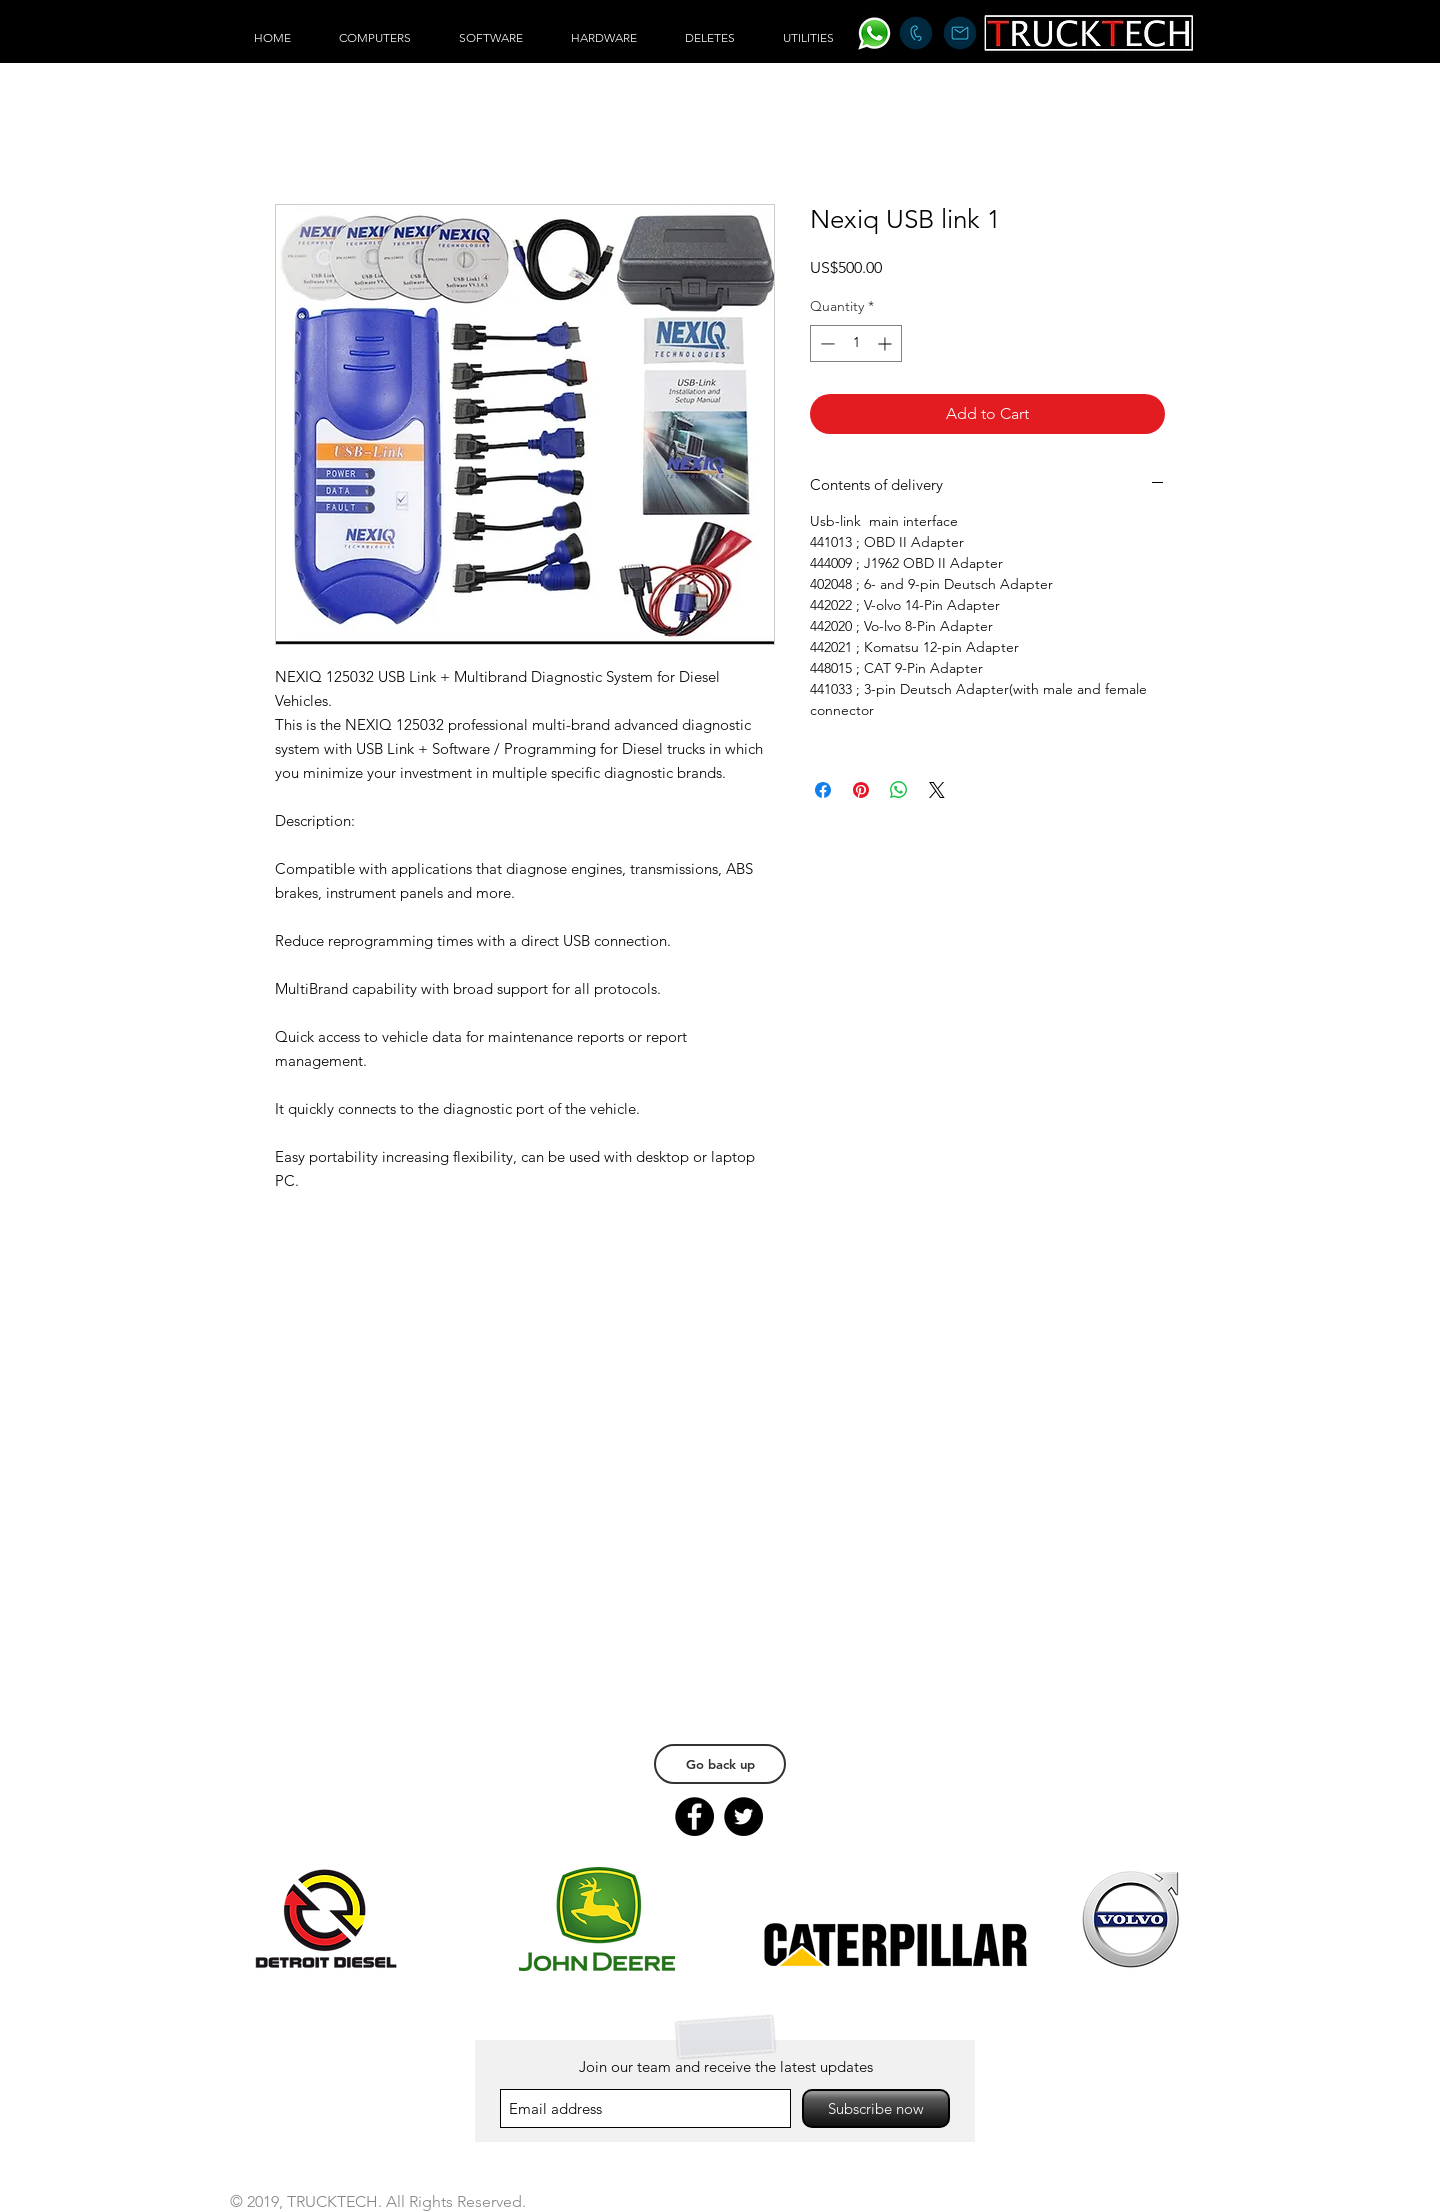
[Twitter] (743, 1816)
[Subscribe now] (876, 2108)
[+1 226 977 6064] (915, 33)
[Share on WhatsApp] (899, 790)
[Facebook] (694, 1816)
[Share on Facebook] (823, 790)
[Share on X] (937, 790)
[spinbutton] (856, 343)
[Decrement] (825, 343)
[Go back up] (720, 1764)
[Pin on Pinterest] (861, 790)
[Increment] (886, 343)
